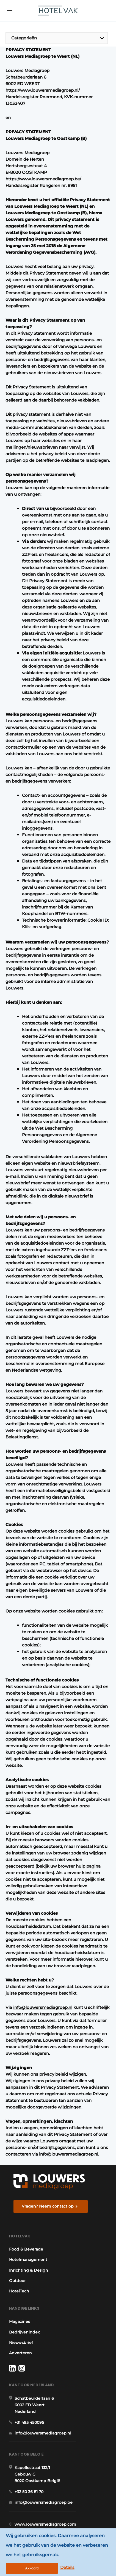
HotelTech (19, 2291)
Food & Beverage (26, 2249)
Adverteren (20, 2352)
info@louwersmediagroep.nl (42, 2007)
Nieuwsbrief (21, 2342)
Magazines (19, 2321)
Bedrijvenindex (24, 2332)
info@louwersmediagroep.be (44, 2502)
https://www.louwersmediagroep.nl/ (42, 90)
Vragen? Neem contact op (48, 2206)
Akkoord (32, 2568)
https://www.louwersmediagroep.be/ (43, 178)
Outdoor (17, 2280)
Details (67, 2567)
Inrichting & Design (28, 2270)
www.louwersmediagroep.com (45, 2524)
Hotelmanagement (28, 2259)
